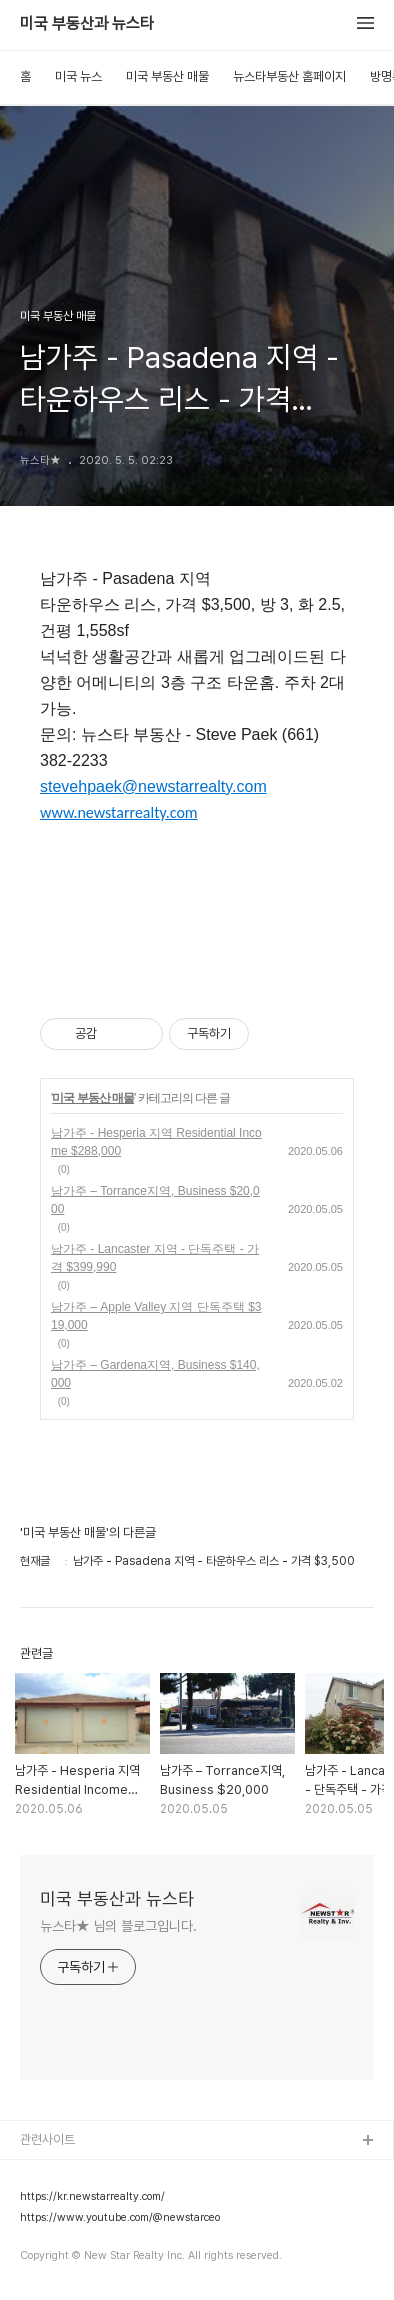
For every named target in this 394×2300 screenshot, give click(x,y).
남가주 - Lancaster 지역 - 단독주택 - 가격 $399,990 (155, 1258)
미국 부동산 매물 (167, 76)
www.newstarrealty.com (119, 813)
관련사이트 (47, 2139)
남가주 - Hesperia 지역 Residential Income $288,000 (156, 1142)
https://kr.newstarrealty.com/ (92, 2197)
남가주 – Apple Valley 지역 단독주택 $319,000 (156, 1316)
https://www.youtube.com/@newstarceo (120, 2218)
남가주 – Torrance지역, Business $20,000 (155, 1200)
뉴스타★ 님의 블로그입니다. (118, 1926)
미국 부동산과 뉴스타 (87, 24)
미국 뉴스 (78, 76)
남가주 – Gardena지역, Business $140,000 (155, 1374)
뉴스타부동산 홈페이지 (289, 76)
